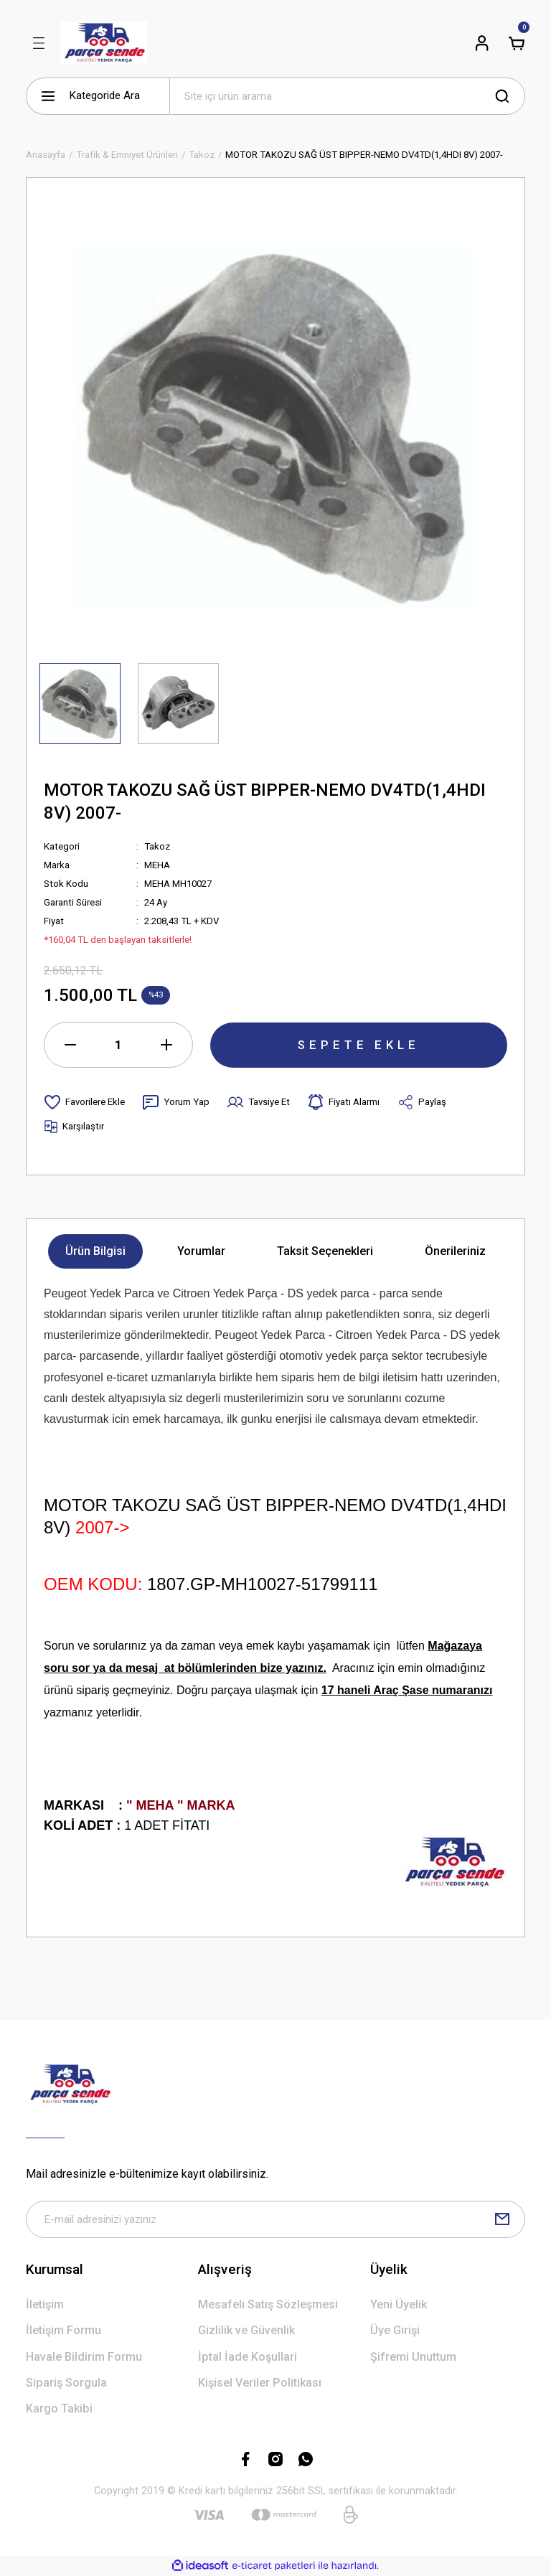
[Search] (347, 96)
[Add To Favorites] (84, 1102)
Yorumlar (201, 1251)
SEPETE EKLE (358, 1044)
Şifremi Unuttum (413, 2357)
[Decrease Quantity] (70, 1045)
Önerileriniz (455, 1251)
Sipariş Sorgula (66, 2382)
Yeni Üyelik (398, 2304)
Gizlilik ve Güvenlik (246, 2331)
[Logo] (103, 43)
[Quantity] (118, 1045)
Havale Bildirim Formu (84, 2357)
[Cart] (516, 43)
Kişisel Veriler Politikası (259, 2382)
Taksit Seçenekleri (325, 1251)
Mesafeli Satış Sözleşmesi (268, 2304)
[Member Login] (482, 43)
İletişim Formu (63, 2331)
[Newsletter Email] (275, 2219)
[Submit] (502, 2219)
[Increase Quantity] (166, 1045)
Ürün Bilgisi (95, 1251)
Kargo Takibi (59, 2409)
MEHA (157, 865)
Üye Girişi (395, 2331)
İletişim (45, 2304)
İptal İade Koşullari (247, 2357)
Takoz (157, 846)
